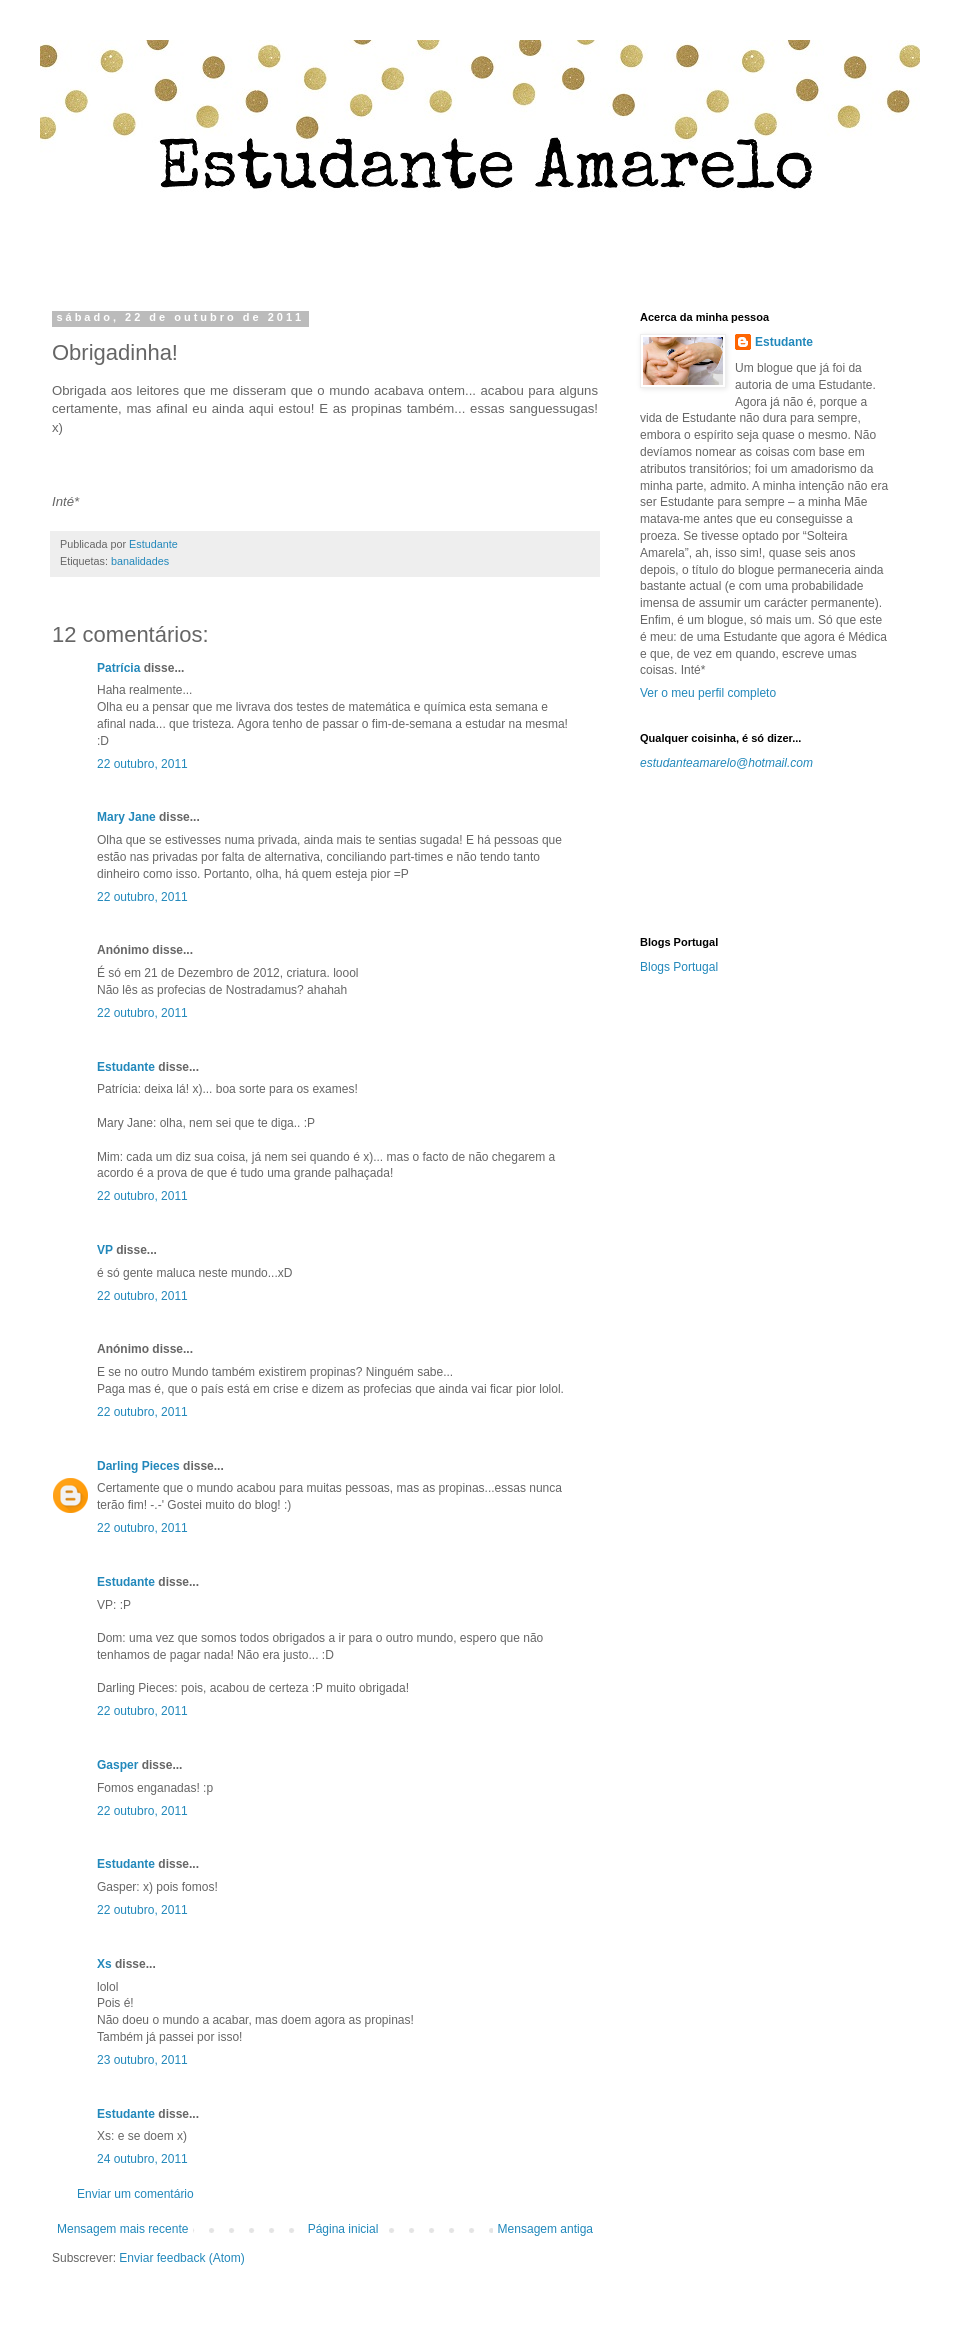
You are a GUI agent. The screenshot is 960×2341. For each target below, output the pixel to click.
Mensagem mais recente (122, 2229)
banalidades (140, 561)
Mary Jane (126, 817)
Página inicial (343, 2229)
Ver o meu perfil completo (708, 693)
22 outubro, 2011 (142, 764)
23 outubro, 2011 (142, 2060)
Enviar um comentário (135, 2194)
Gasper (117, 1765)
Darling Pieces (138, 1466)
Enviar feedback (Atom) (181, 2258)
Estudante (126, 1067)
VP (105, 1250)
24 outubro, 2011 (142, 2159)
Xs (104, 1964)
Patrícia (118, 668)
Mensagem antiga (545, 2229)
